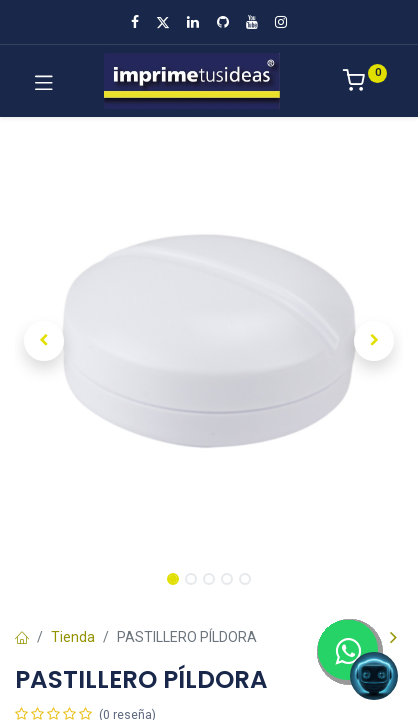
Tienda (73, 637)
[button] (44, 341)
